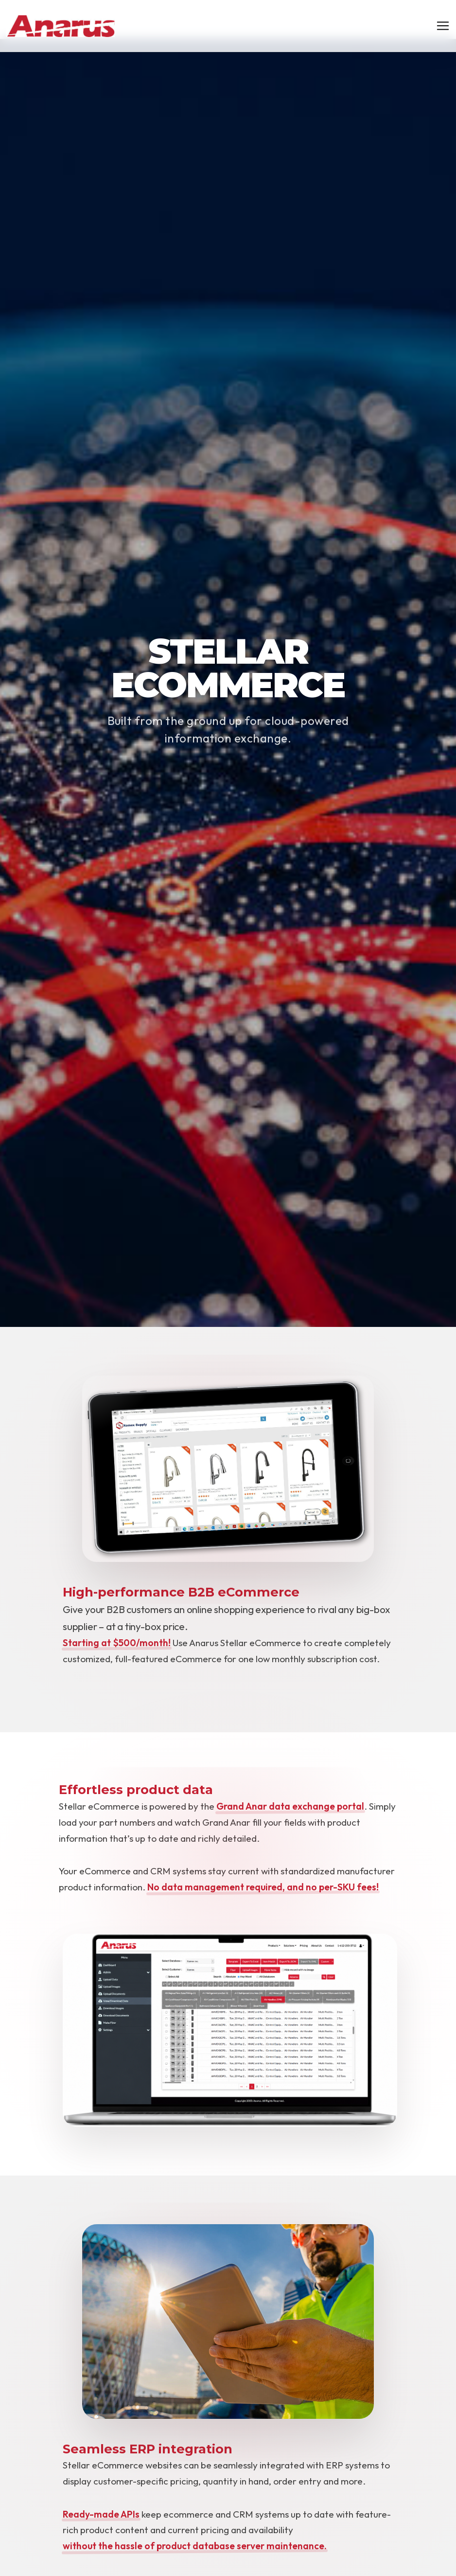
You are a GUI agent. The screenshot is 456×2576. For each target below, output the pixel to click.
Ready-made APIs (101, 2514)
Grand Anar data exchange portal (290, 1806)
